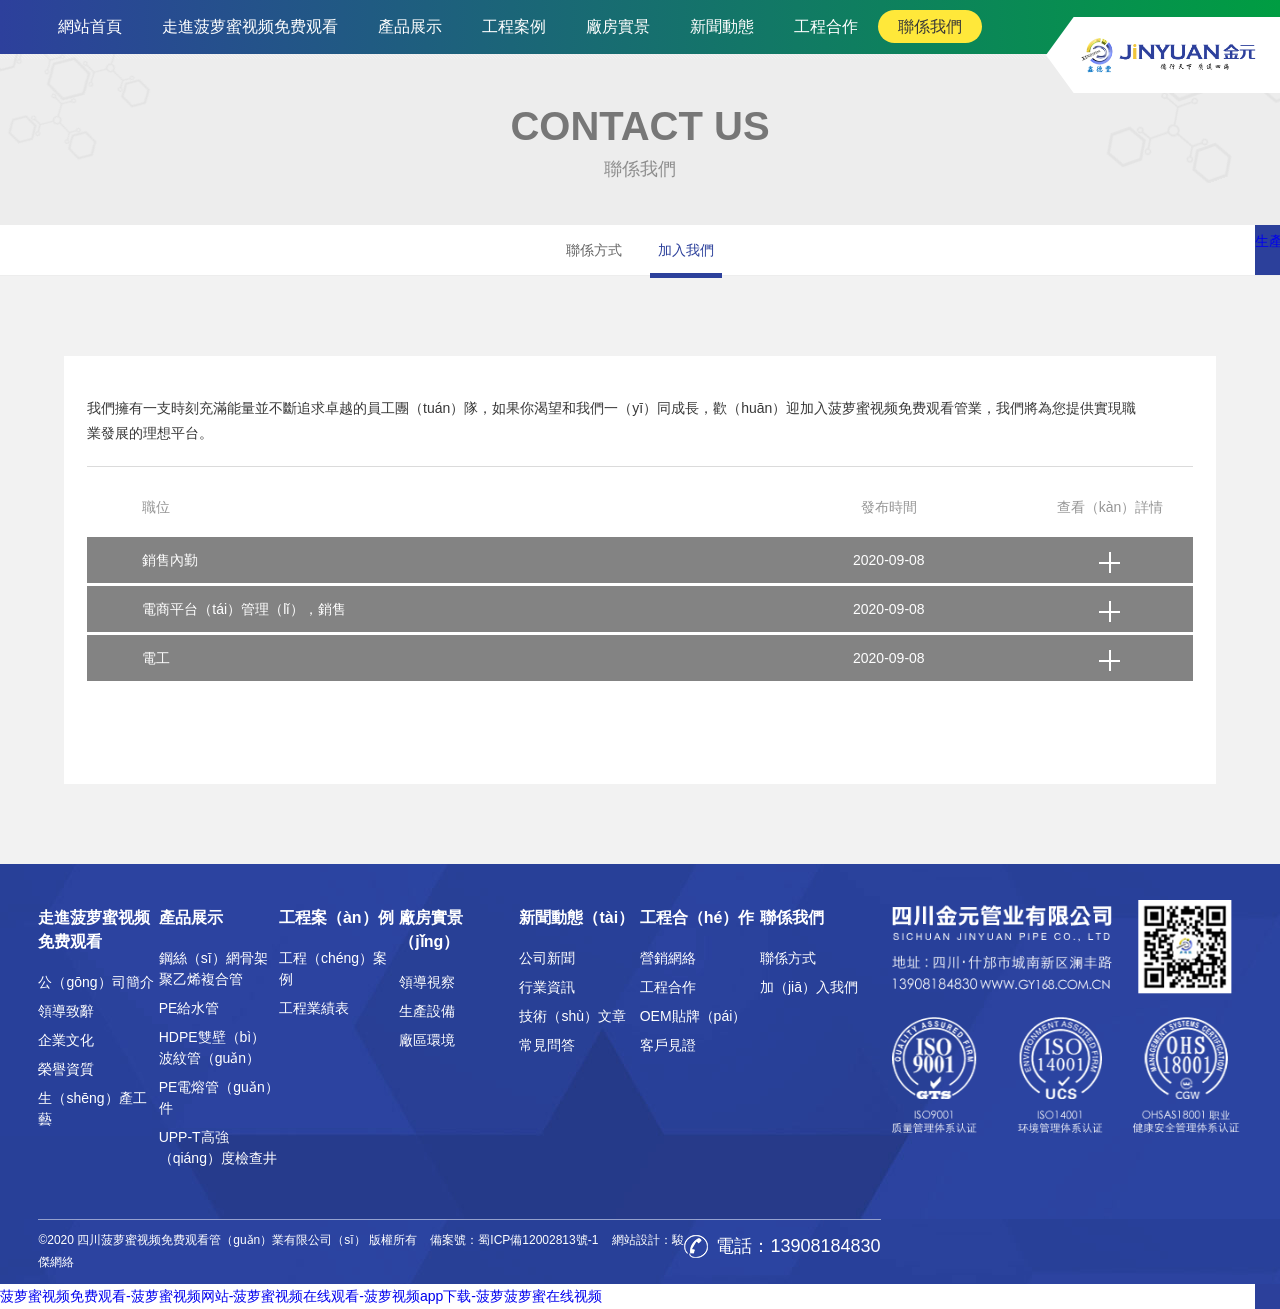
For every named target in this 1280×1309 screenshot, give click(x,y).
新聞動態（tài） (576, 917)
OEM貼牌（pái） (693, 1016)
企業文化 (66, 1040)
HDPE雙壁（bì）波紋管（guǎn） (212, 1047)
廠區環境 (427, 1040)
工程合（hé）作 (697, 917)
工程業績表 (314, 1008)
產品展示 (410, 26)
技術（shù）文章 (572, 1016)
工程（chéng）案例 (333, 968)
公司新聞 (547, 958)
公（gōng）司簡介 (95, 982)
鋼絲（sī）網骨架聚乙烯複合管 (213, 968)
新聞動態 (722, 26)
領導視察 (427, 982)
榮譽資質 (66, 1069)
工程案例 (514, 26)
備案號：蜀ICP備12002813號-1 (514, 1240)
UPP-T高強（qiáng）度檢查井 (218, 1147)
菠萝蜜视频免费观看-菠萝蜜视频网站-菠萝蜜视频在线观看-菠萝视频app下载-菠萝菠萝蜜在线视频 (301, 1296)
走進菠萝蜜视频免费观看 (250, 26)
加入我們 (686, 250)
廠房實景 (618, 26)
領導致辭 (66, 1011)
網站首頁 (90, 26)
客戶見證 (668, 1045)
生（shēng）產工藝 (92, 1108)
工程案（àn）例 (336, 917)
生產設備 (427, 1011)
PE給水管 (189, 1008)
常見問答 (547, 1045)
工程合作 (826, 26)
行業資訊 (547, 987)
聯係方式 (594, 250)
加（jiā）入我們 (809, 987)
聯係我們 (930, 26)
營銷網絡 (668, 958)
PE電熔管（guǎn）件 (219, 1097)
